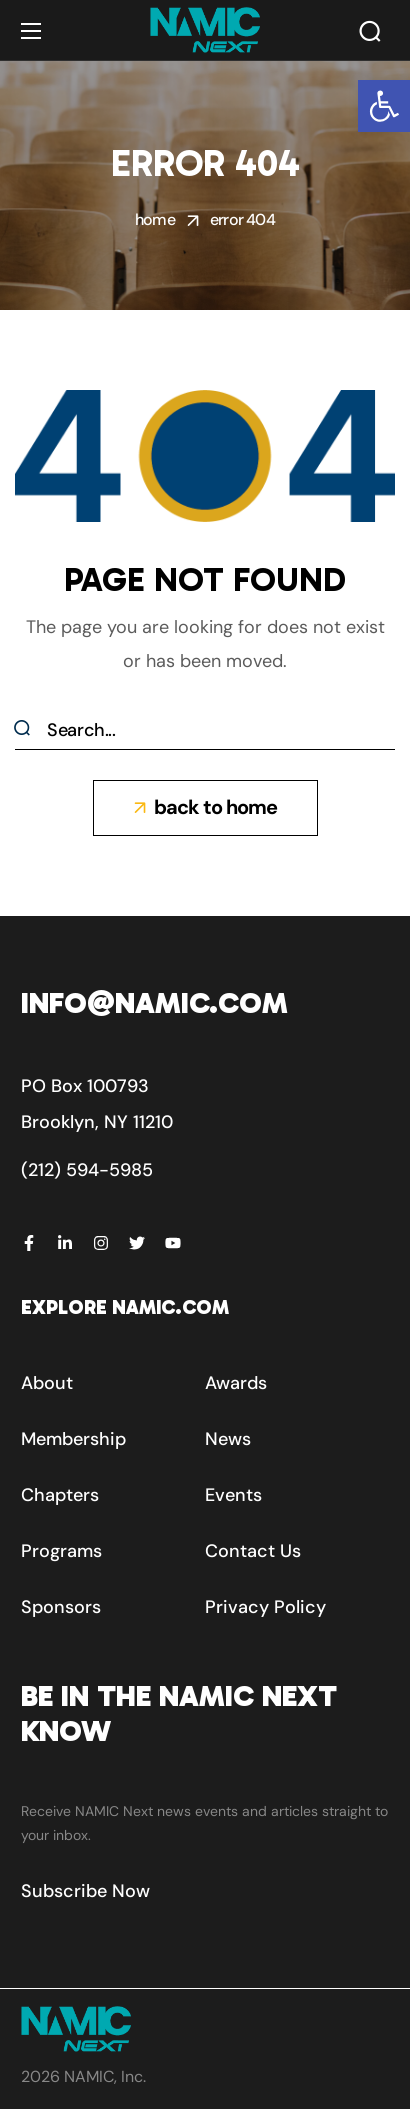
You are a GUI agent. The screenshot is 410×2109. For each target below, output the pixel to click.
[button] (384, 106)
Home (155, 219)
